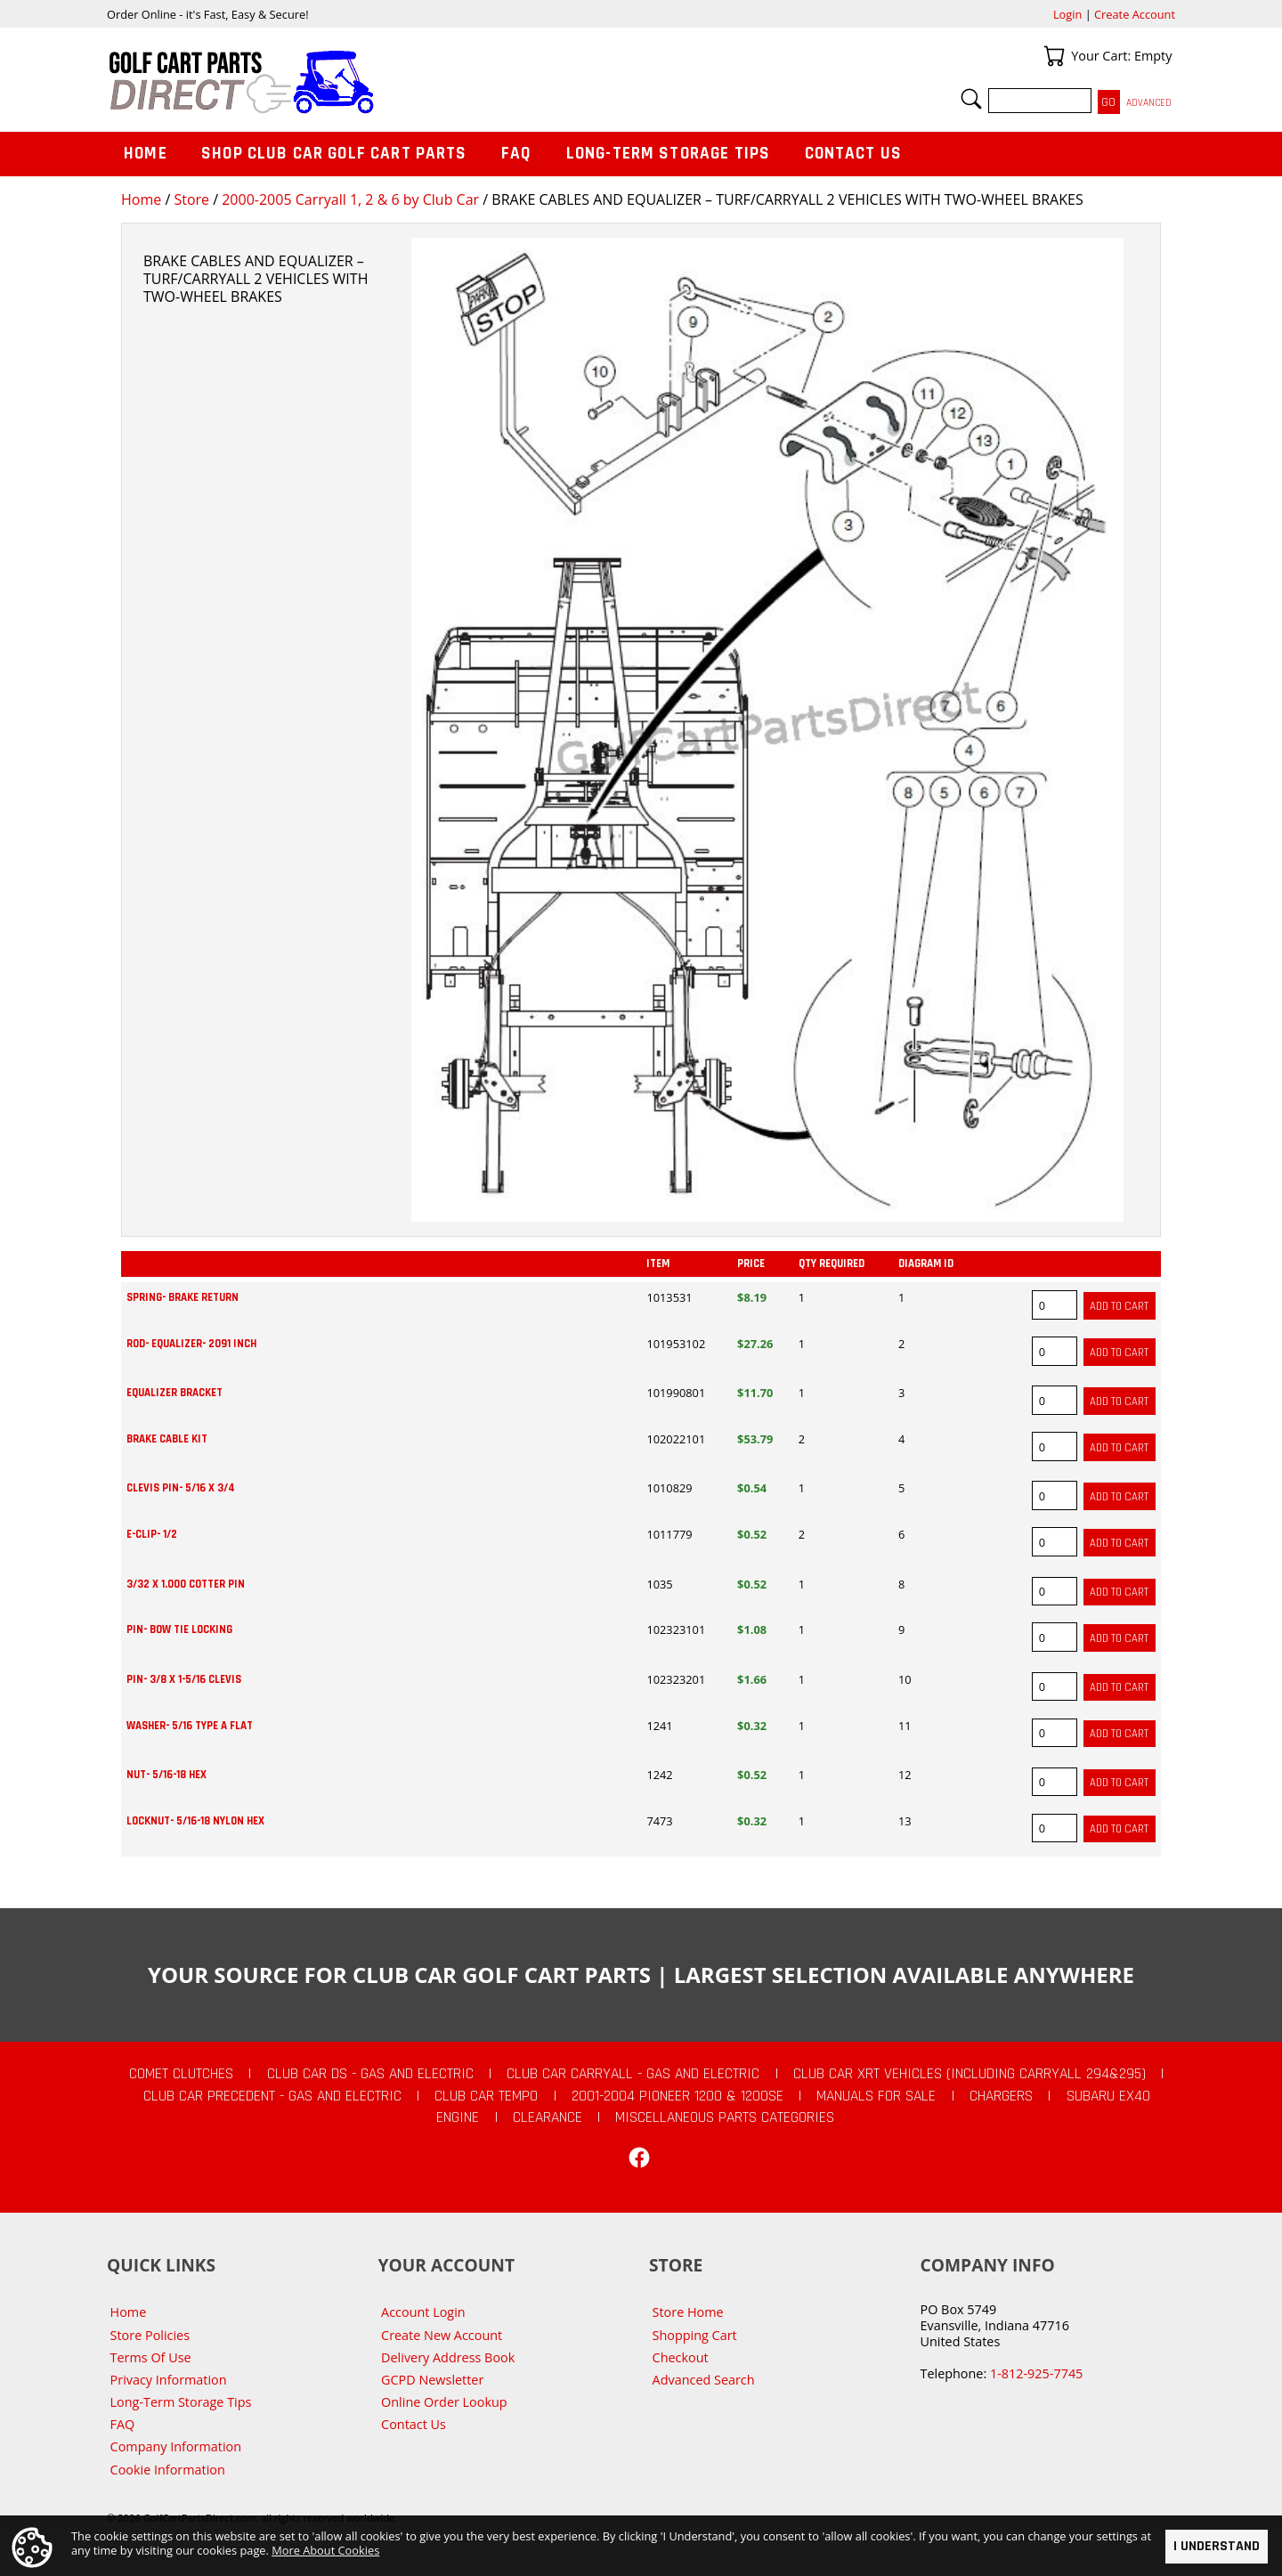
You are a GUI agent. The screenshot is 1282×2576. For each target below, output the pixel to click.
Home (141, 199)
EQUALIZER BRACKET (174, 1393)
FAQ (516, 153)
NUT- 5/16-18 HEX (166, 1774)
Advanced (1149, 103)
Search (971, 99)
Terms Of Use (150, 2357)
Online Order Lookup (444, 2401)
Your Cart (1054, 56)
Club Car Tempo (486, 2096)
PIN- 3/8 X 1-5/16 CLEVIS (183, 1679)
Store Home (688, 2312)
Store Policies (150, 2335)
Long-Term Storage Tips (668, 153)
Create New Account (441, 2335)
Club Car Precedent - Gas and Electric (272, 2096)
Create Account (1134, 14)
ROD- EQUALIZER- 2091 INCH (191, 1344)
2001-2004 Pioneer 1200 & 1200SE (677, 2096)
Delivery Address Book (448, 2357)
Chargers (1001, 2096)
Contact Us (854, 153)
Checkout (681, 2357)
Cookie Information (167, 2469)
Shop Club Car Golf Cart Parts (334, 153)
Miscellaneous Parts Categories (724, 2117)
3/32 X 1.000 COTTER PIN (185, 1584)
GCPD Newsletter (432, 2379)
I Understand (1216, 2546)
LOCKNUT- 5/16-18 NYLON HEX (195, 1821)
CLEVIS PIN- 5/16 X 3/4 (180, 1488)
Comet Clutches (181, 2074)
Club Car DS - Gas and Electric (370, 2074)
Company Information (175, 2446)
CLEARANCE (547, 2117)
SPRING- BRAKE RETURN (182, 1297)
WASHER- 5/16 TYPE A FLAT (189, 1726)
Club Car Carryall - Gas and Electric (633, 2074)
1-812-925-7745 (1036, 2373)
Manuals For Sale (876, 2096)
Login (1067, 14)
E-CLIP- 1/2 (151, 1534)
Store (191, 199)
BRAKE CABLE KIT (166, 1439)
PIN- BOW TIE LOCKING (179, 1629)
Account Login (423, 2312)
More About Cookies (325, 2550)
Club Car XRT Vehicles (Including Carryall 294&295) (969, 2074)
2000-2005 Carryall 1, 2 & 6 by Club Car (350, 199)
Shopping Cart (695, 2335)
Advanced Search (704, 2379)
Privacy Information (168, 2379)
